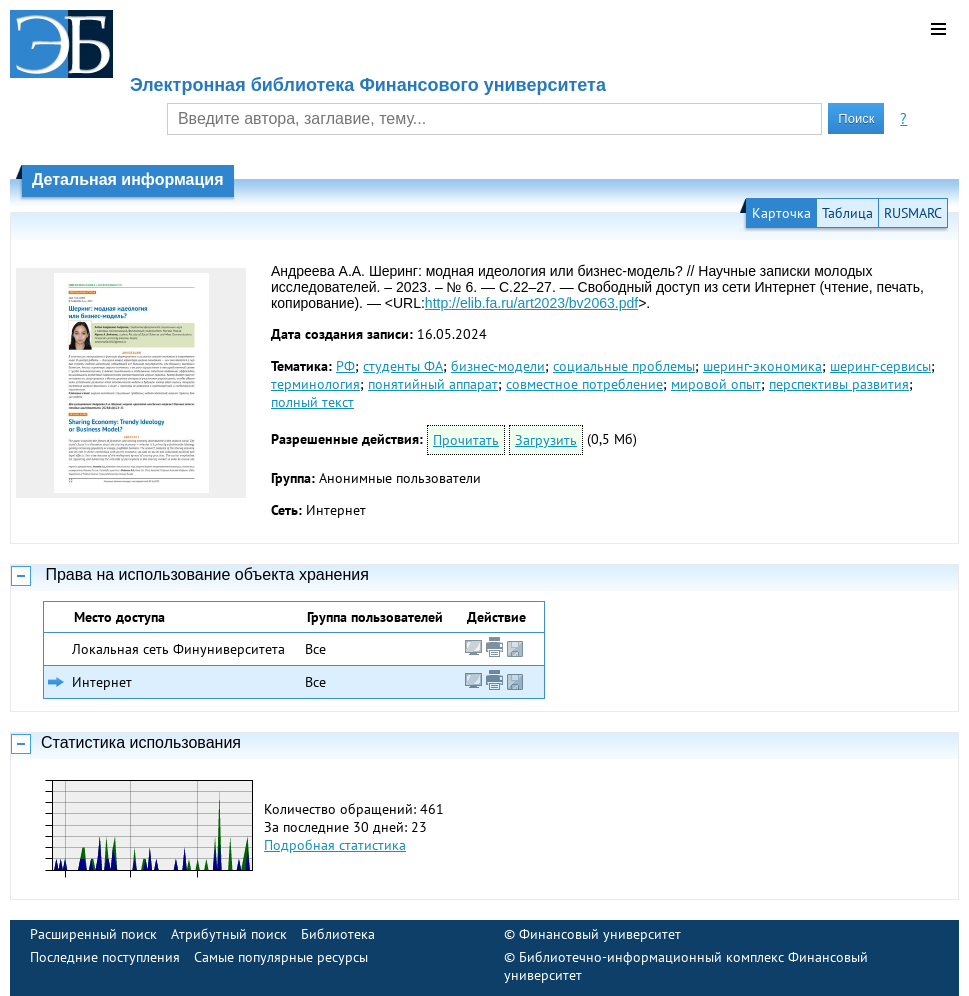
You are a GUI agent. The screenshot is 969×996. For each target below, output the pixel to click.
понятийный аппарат (433, 384)
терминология (315, 384)
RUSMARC (913, 213)
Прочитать (466, 440)
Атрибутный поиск (229, 934)
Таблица (847, 213)
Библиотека (338, 934)
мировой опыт (716, 384)
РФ (345, 366)
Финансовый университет (600, 934)
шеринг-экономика (762, 366)
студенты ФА (403, 366)
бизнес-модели (498, 366)
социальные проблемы (624, 366)
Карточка (781, 213)
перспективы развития (839, 384)
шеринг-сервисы (880, 366)
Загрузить (546, 440)
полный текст (312, 402)
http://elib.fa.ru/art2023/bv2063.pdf (531, 303)
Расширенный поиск (93, 934)
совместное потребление (584, 384)
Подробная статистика (335, 845)
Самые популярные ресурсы (281, 957)
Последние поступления (105, 957)
